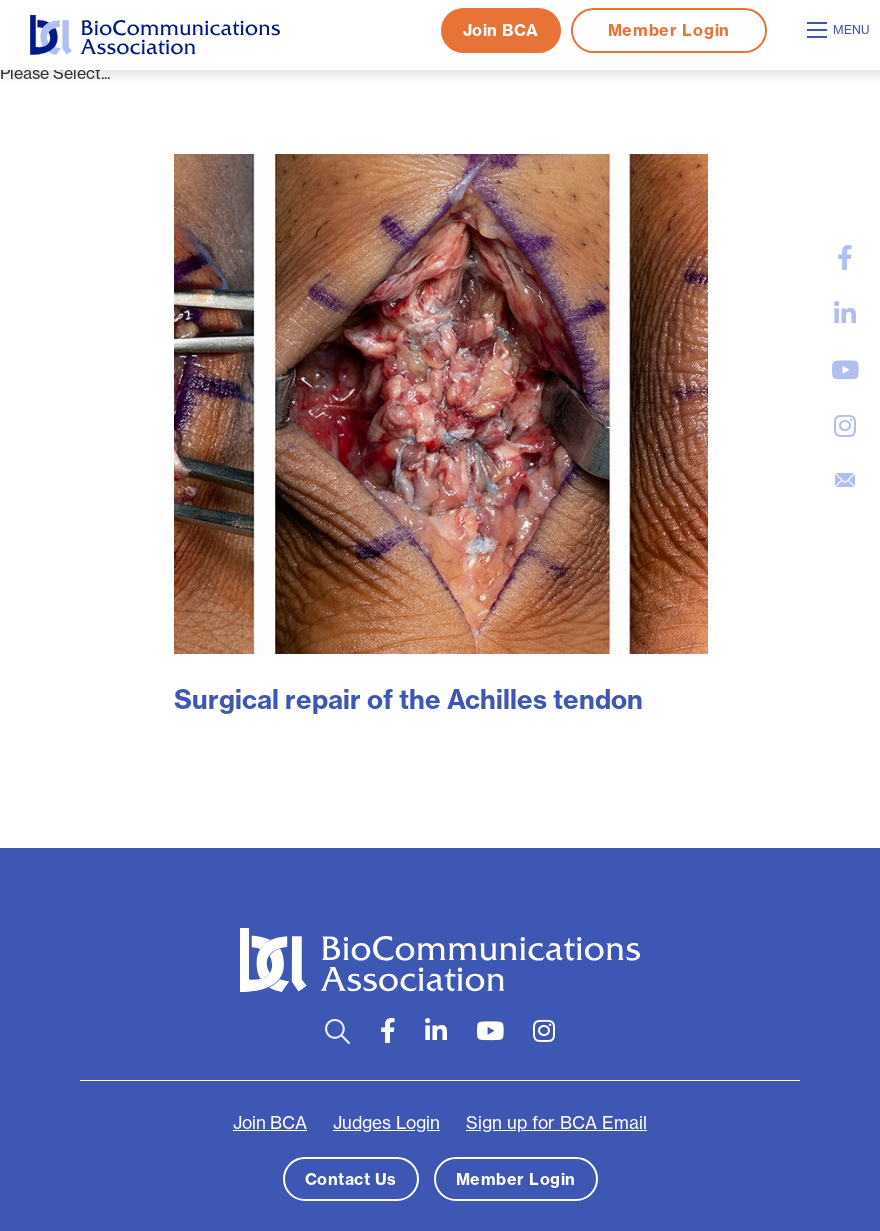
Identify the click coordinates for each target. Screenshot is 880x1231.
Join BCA (501, 30)
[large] (845, 258)
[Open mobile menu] (841, 30)
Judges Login (386, 1123)
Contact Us (351, 1179)
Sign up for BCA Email (556, 1123)
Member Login (669, 30)
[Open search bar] (337, 1031)
